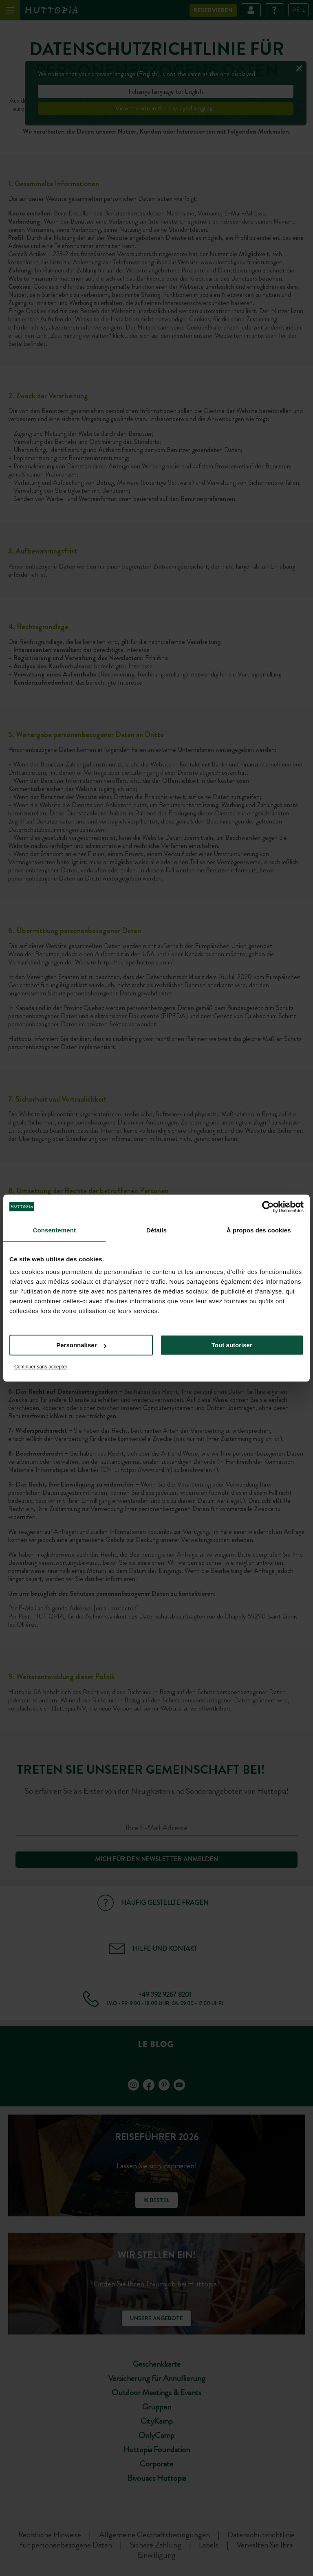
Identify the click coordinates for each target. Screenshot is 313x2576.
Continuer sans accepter (40, 1367)
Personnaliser (81, 1345)
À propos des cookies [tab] (259, 1230)
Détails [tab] (156, 1230)
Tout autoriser (232, 1345)
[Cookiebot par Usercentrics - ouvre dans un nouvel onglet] (268, 1207)
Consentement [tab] (54, 1230)
